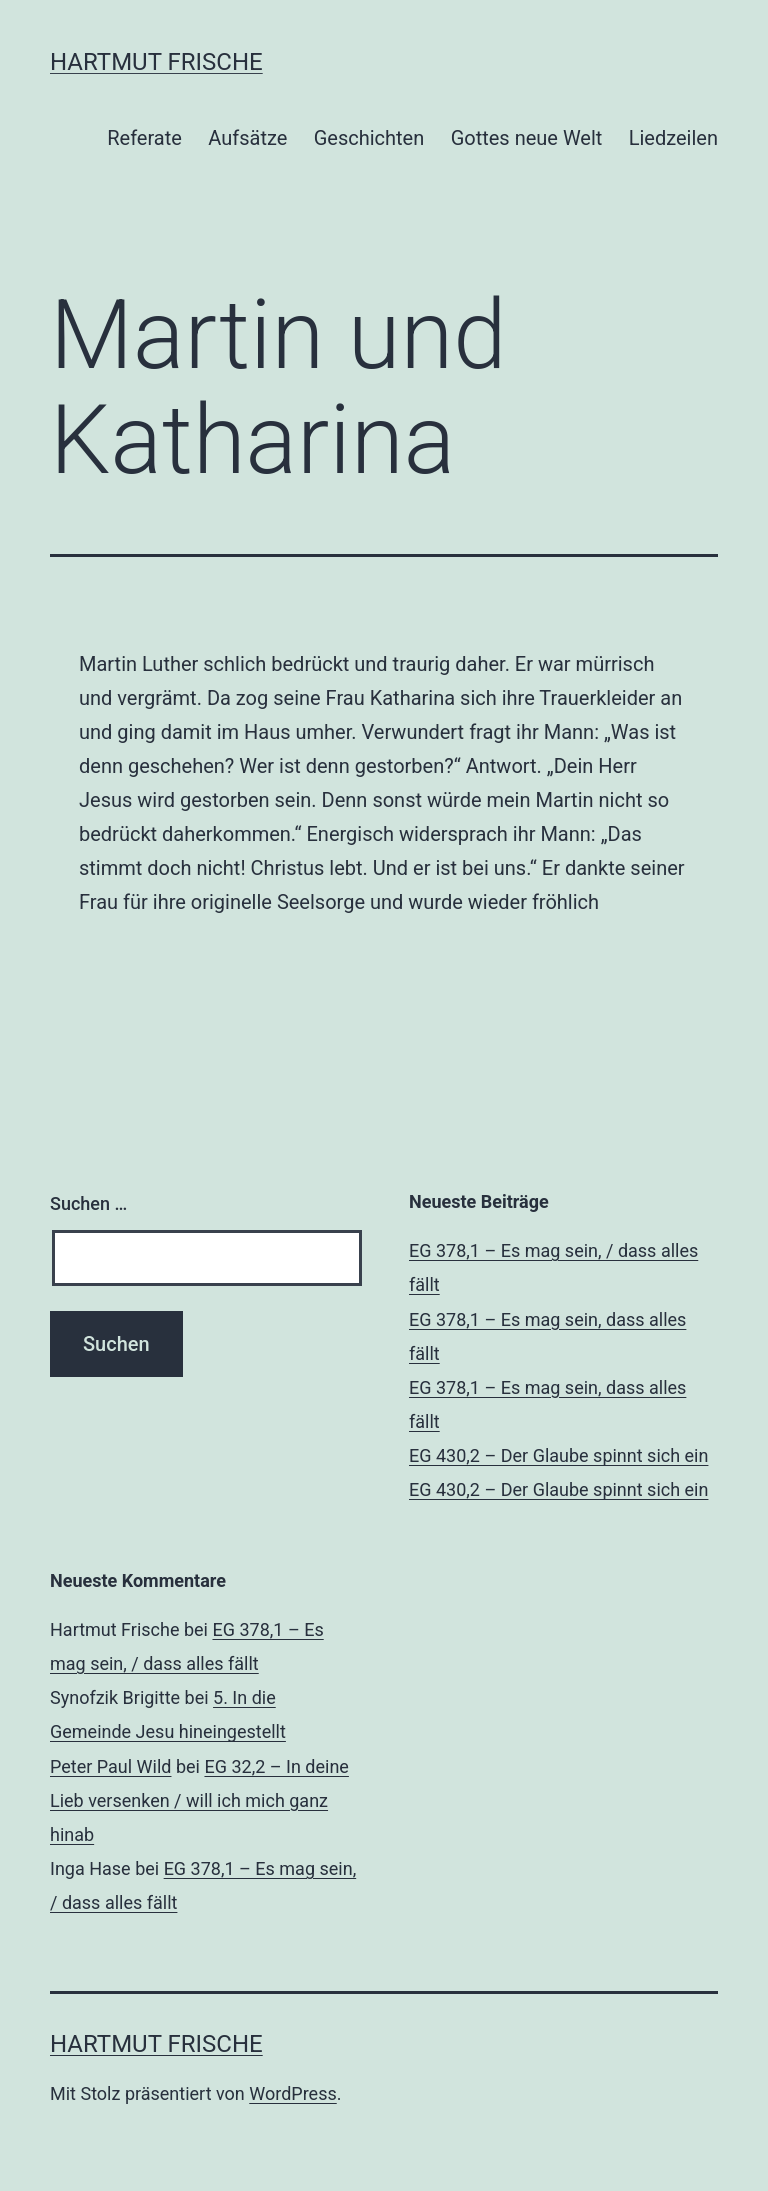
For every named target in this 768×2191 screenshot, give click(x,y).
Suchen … (88, 1203)
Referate (144, 138)
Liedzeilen (673, 138)
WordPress (292, 2093)
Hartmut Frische (156, 62)
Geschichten (369, 138)
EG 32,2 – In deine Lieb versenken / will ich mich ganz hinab (199, 1800)
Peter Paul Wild (110, 1766)
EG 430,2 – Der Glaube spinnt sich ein (558, 1455)
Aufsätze (247, 138)
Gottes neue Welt (527, 138)
